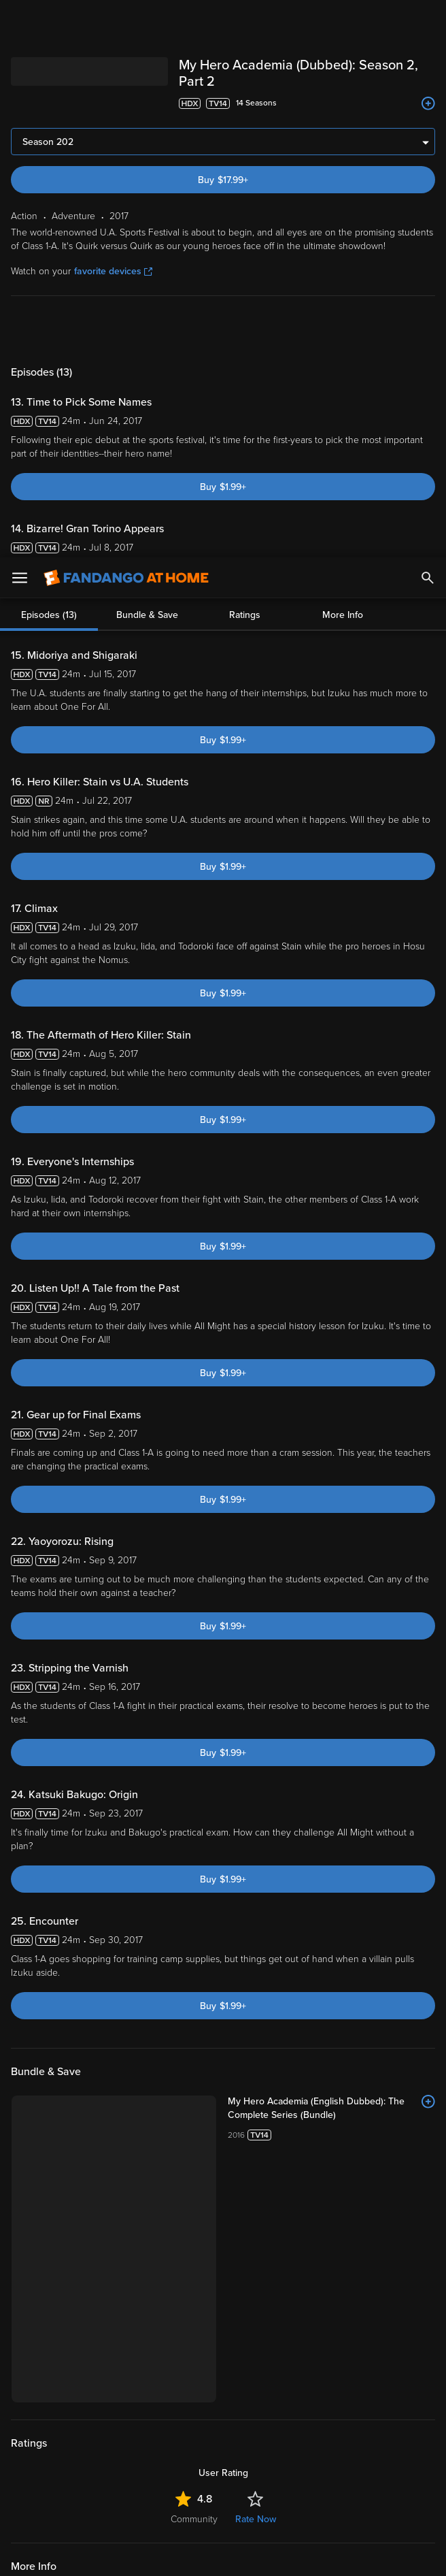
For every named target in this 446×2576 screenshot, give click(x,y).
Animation (204, 2041)
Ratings (244, 57)
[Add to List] (428, 1777)
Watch (37, 2294)
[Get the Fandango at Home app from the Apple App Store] (144, 2210)
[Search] (427, 20)
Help (33, 2380)
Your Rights (97, 2469)
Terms (260, 2442)
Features (43, 2351)
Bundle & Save (147, 57)
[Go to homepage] (126, 20)
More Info (342, 57)
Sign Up (223, 2252)
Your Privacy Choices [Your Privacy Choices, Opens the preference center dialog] (171, 2554)
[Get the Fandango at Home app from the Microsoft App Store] (305, 2210)
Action (61, 2041)
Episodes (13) (49, 57)
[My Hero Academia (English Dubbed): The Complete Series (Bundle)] (253, 1777)
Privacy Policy (71, 2456)
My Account (51, 2323)
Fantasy (156, 2041)
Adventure (106, 2041)
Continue (272, 2554)
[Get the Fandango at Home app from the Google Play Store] (227, 2210)
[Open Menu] (19, 20)
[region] (223, 2499)
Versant (111, 2442)
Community (194, 1962)
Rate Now (255, 1962)
